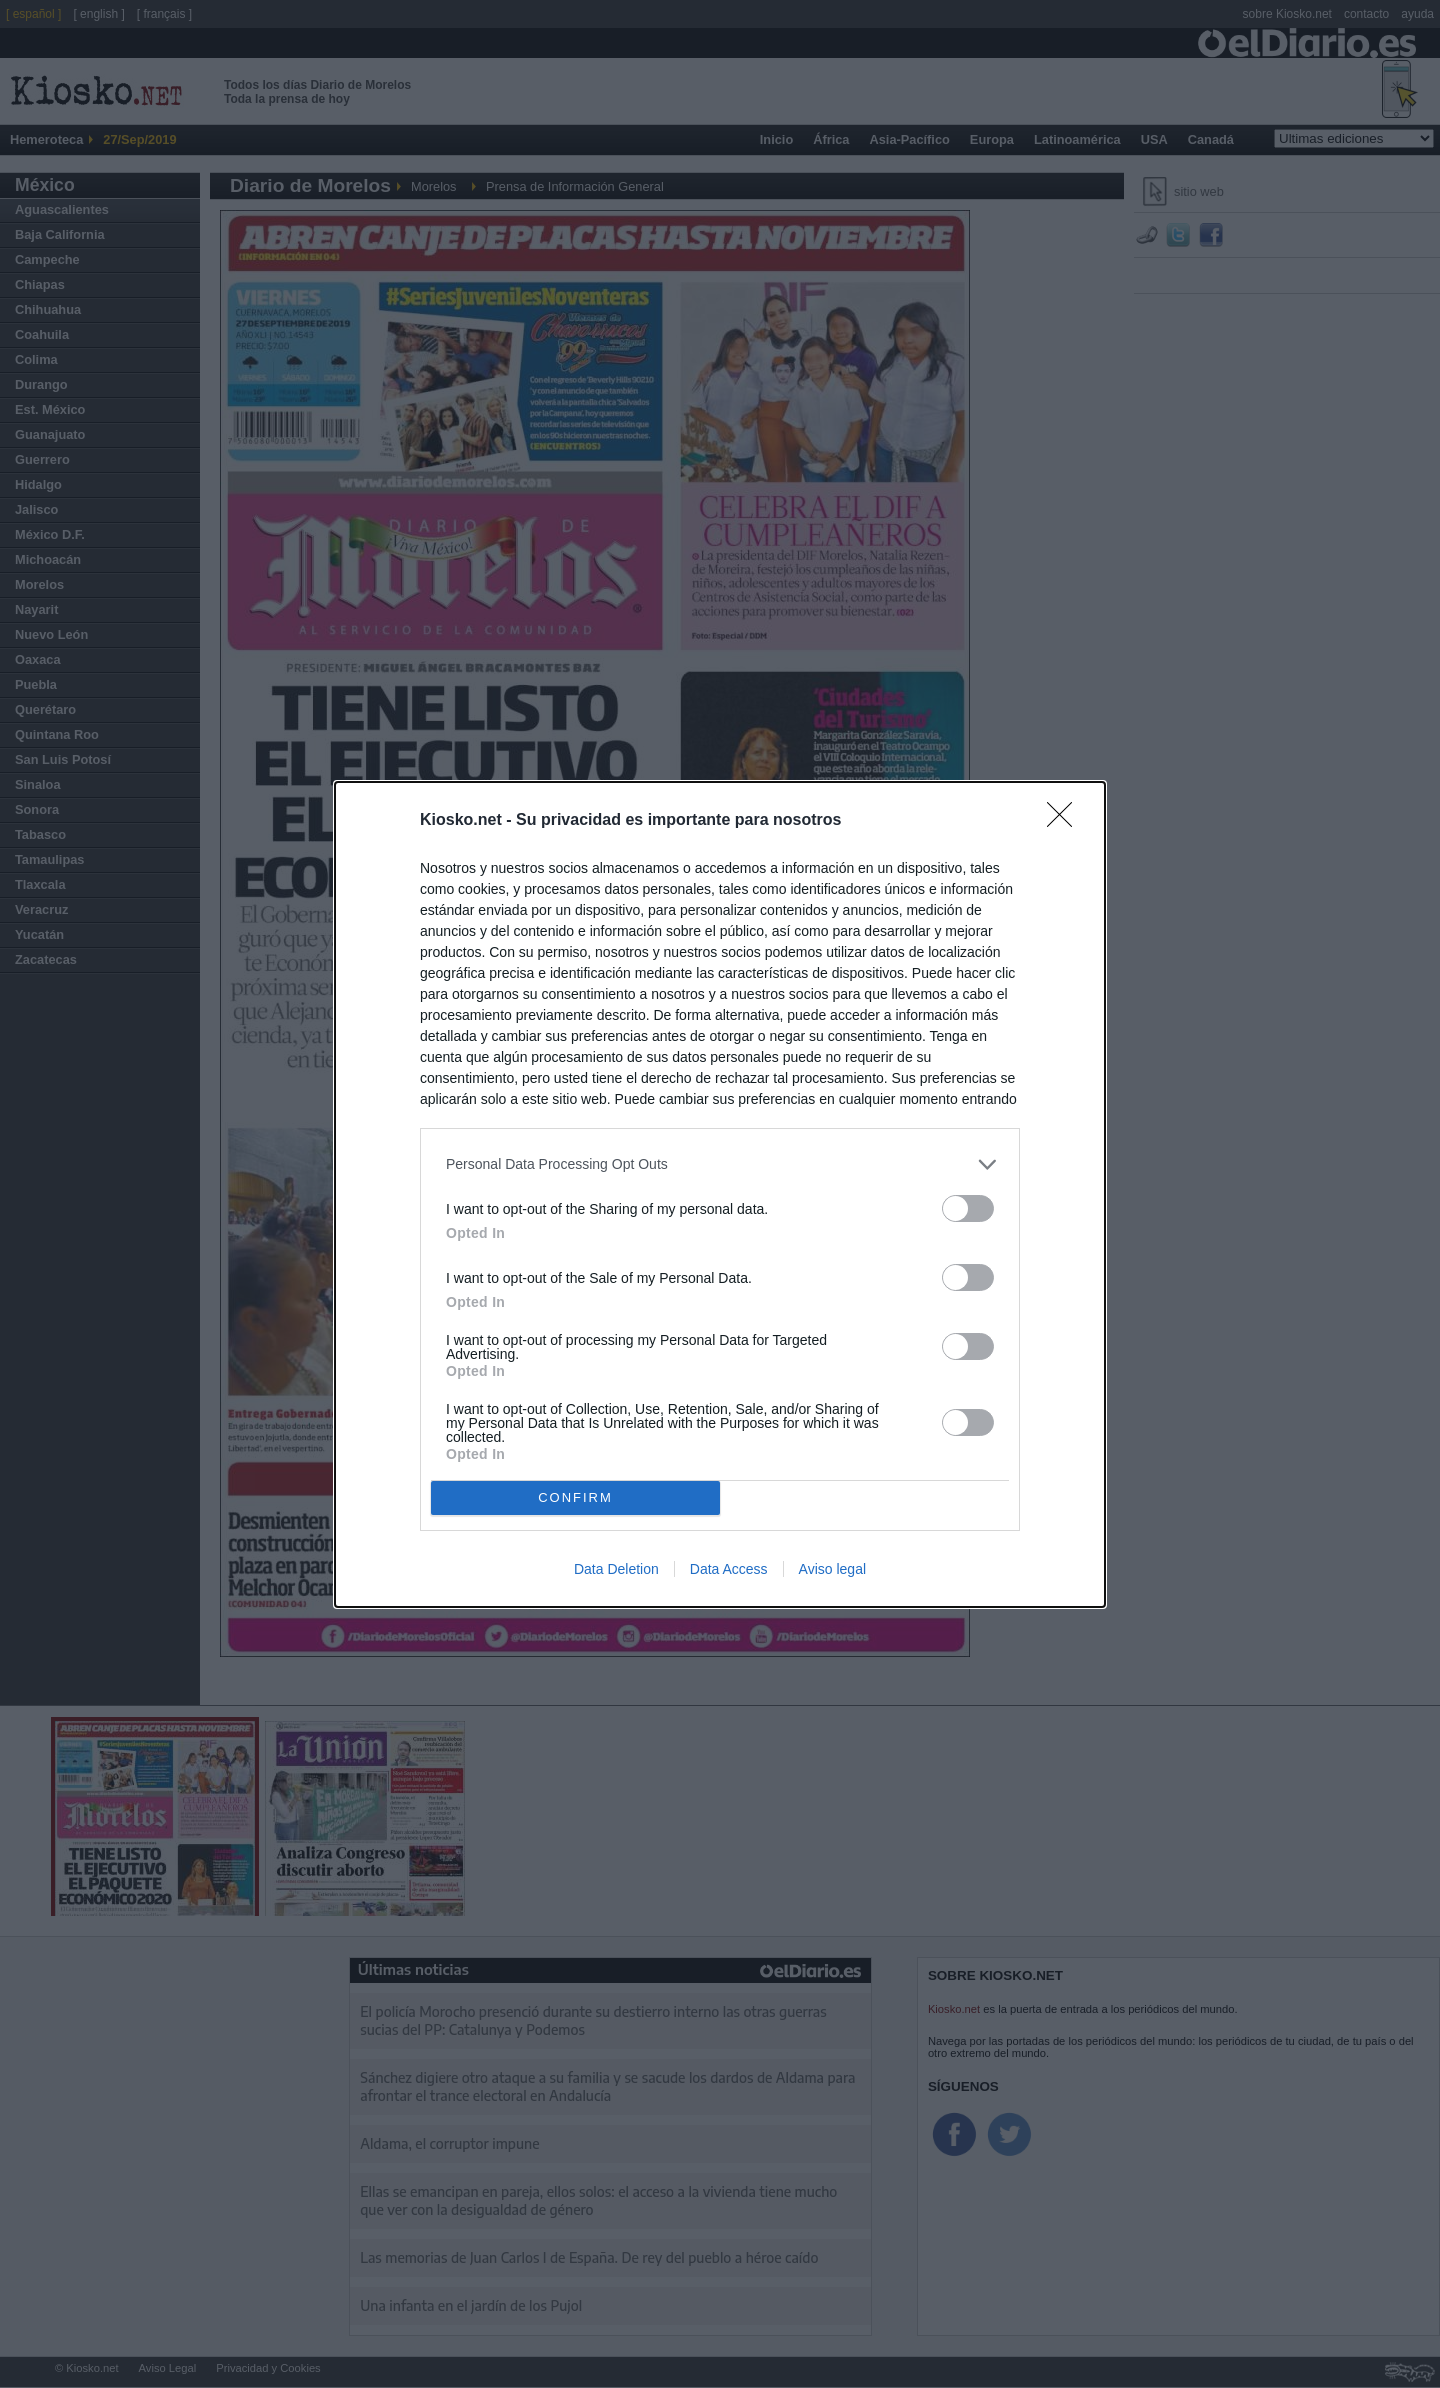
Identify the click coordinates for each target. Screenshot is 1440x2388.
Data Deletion (616, 1569)
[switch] (968, 1207)
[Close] (1066, 820)
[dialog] (720, 1193)
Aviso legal (832, 1569)
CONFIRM (575, 1496)
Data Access (729, 1569)
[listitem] (720, 1163)
